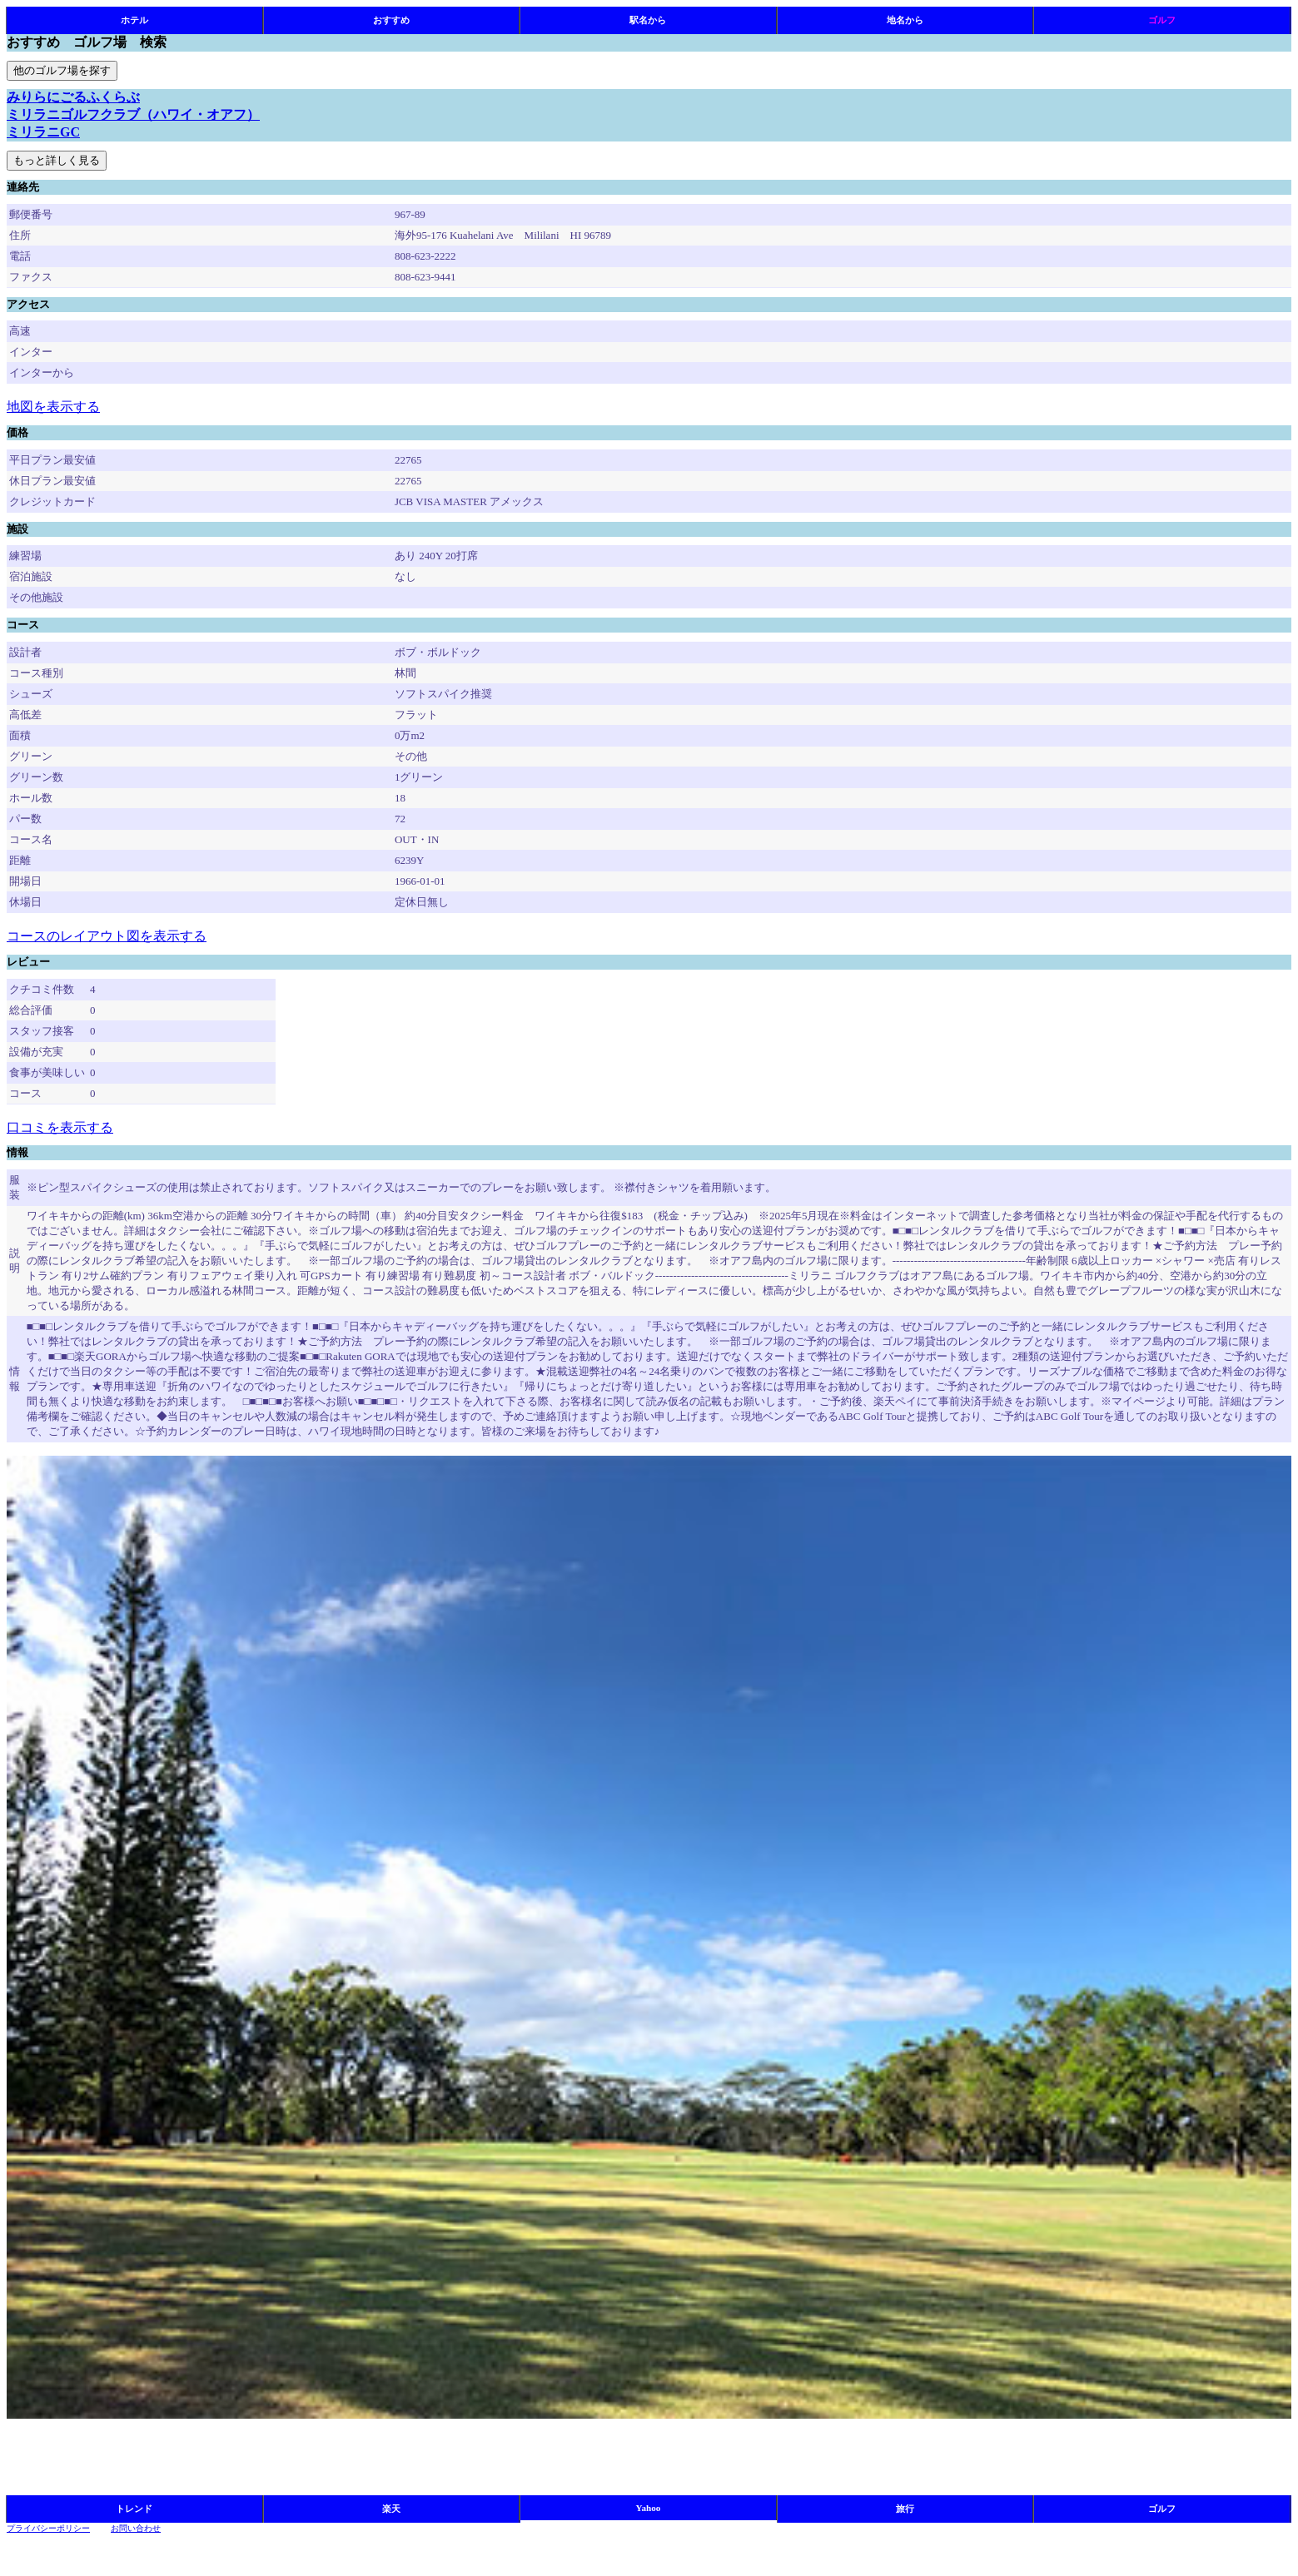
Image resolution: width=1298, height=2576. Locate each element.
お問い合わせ (136, 2528)
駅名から (647, 20)
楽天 (391, 2509)
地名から (905, 20)
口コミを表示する (60, 1127)
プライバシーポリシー (48, 2528)
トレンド (134, 2509)
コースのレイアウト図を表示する (106, 936)
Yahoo (648, 2508)
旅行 (905, 2509)
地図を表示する (53, 407)
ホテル (134, 20)
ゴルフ (1162, 20)
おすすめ (391, 20)
